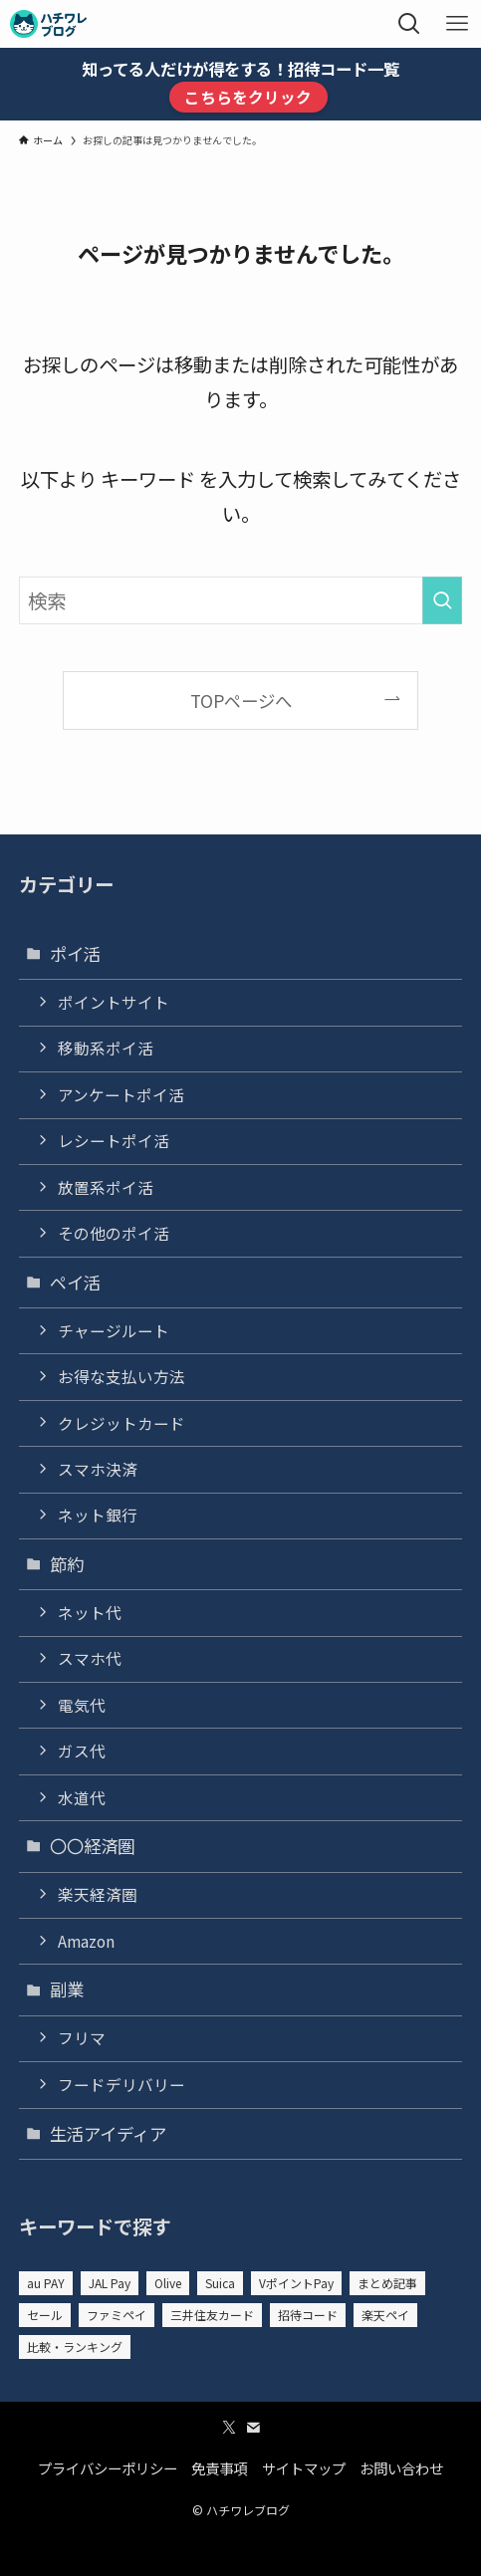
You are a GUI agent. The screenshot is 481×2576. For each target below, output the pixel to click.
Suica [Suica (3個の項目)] (220, 2282)
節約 (67, 1563)
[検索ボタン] (409, 24)
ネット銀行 (97, 1515)
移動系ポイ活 (105, 1048)
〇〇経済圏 (92, 1845)
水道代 (82, 1797)
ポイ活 (75, 953)
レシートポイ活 (113, 1140)
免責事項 (219, 2468)
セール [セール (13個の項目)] (45, 2314)
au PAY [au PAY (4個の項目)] (46, 2282)
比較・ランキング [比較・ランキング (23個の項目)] (74, 2346)
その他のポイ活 (113, 1233)
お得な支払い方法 (121, 1376)
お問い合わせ (401, 2468)
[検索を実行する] (442, 601)
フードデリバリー (121, 2084)
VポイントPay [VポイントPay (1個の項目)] (296, 2282)
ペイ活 (75, 1282)
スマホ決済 (97, 1469)
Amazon (86, 1941)
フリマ (82, 2037)
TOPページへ (241, 700)
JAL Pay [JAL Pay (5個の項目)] (109, 2282)
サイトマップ (304, 2468)
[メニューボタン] (457, 24)
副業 (67, 1989)
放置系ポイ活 (105, 1187)
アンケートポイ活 (121, 1094)
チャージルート (113, 1330)
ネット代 (89, 1612)
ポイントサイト (113, 1002)
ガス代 (82, 1751)
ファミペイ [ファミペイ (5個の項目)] (116, 2314)
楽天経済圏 (97, 1894)
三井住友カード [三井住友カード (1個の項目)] (212, 2314)
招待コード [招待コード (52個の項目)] (308, 2314)
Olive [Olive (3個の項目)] (167, 2282)
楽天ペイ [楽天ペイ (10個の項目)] (385, 2314)
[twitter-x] (229, 2428)
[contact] (253, 2428)
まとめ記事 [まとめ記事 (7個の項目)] (387, 2282)
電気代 (82, 1705)
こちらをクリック (248, 97)
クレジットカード (121, 1423)
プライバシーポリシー (107, 2468)
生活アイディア (108, 2133)
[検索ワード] (240, 601)
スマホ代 (89, 1658)
